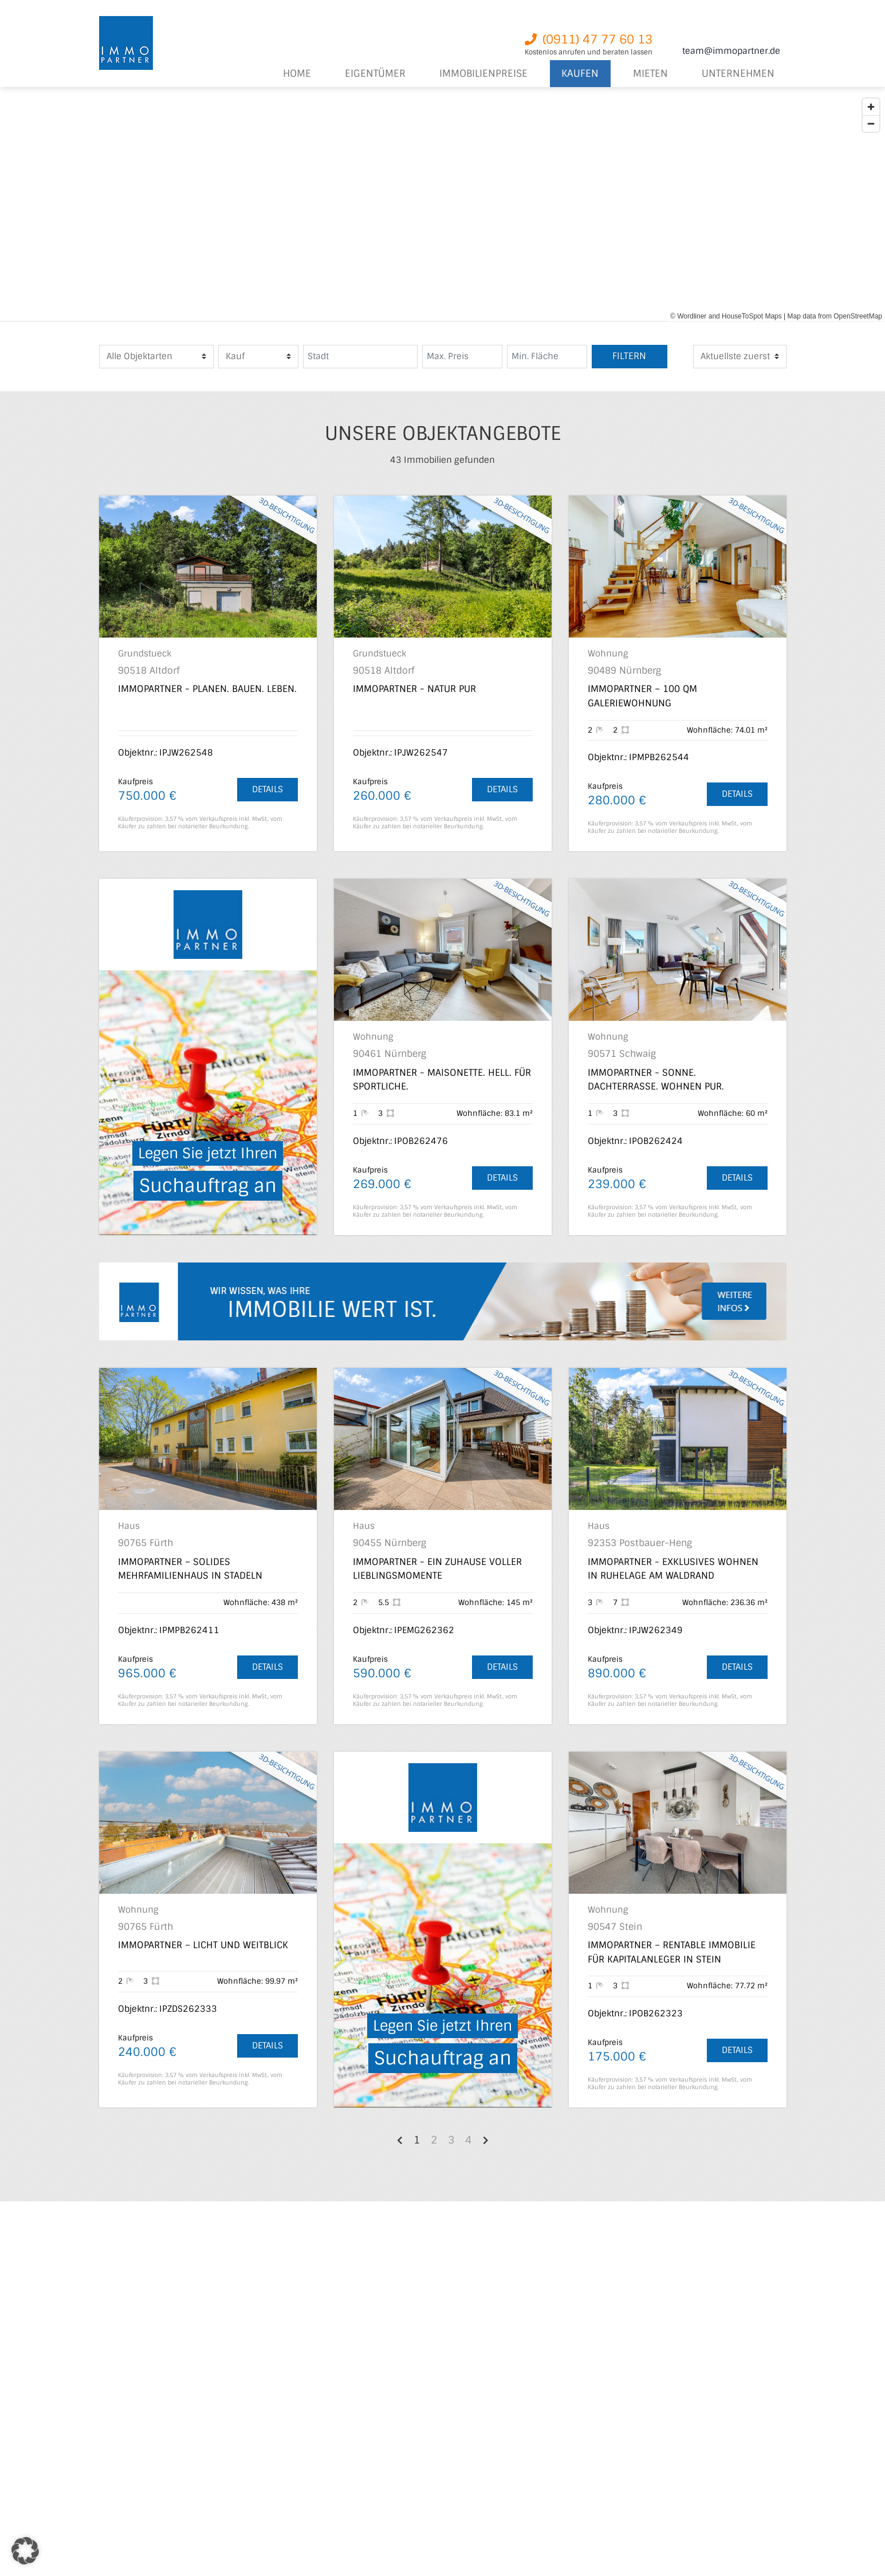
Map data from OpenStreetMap (835, 316)
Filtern (629, 356)
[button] (25, 2551)
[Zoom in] (871, 107)
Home (297, 74)
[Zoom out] (871, 123)
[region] (442, 207)
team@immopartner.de (731, 51)
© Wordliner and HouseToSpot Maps (726, 316)
